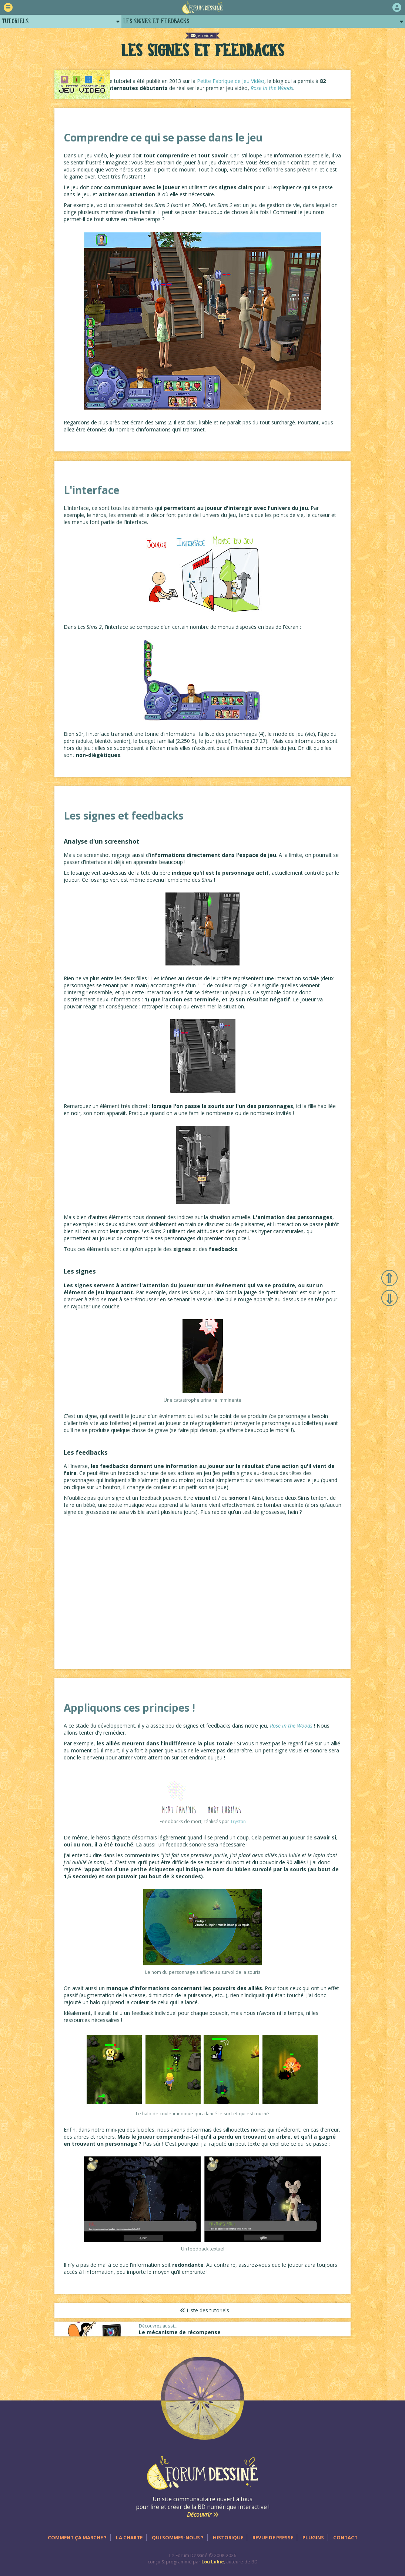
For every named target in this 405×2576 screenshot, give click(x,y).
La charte (129, 2537)
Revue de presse (272, 2537)
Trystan (238, 1825)
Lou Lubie (212, 2562)
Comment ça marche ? (77, 2537)
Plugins (313, 2537)
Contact (345, 2537)
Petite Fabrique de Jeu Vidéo (243, 82)
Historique (228, 2537)
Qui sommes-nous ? (178, 2537)
